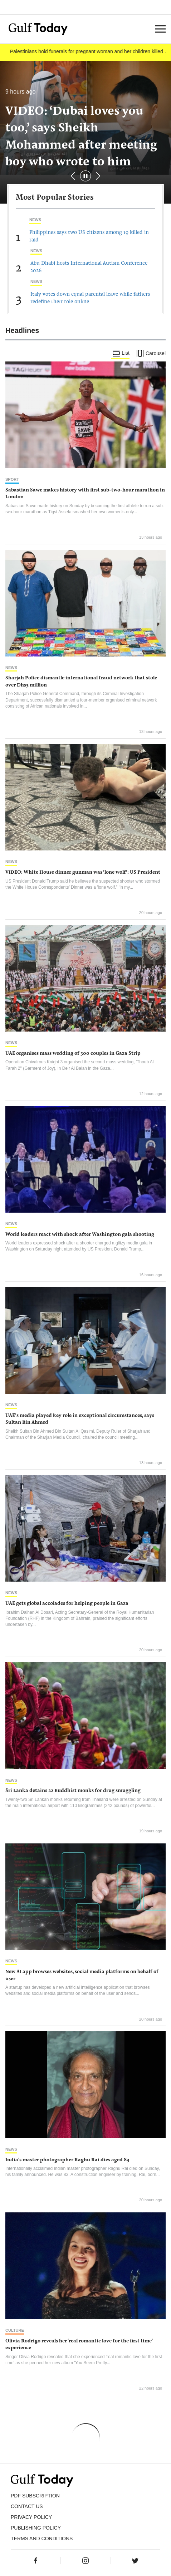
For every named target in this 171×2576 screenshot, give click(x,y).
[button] (98, 176)
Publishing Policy (36, 2528)
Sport (12, 479)
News (35, 220)
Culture (14, 2330)
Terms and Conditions (42, 2538)
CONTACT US (27, 2506)
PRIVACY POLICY (31, 2517)
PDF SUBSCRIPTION (35, 2495)
